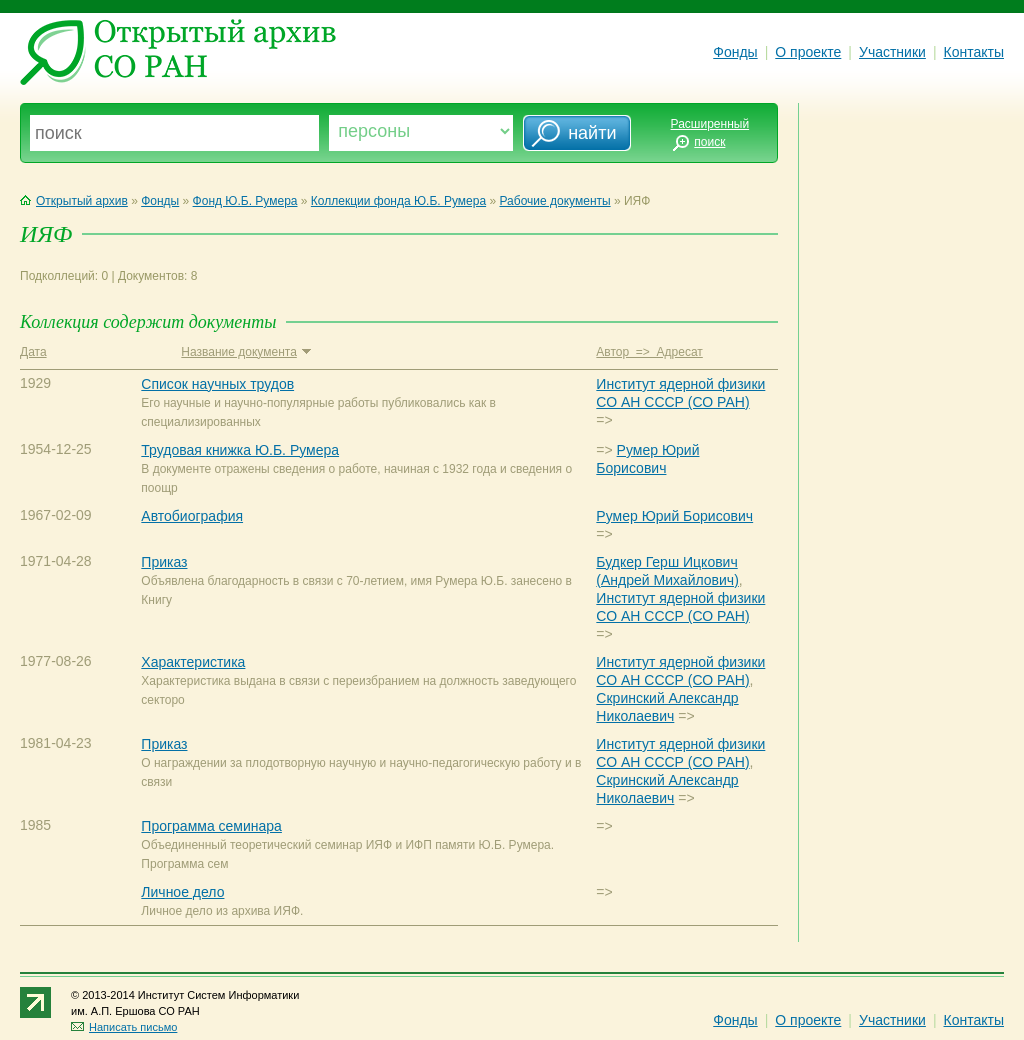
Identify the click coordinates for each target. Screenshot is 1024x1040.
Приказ (164, 562)
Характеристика (193, 662)
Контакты (974, 52)
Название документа (245, 352)
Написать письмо (124, 1027)
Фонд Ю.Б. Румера (245, 201)
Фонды (735, 52)
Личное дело (182, 892)
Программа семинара (211, 826)
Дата (33, 352)
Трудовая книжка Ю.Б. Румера (240, 450)
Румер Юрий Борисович (674, 516)
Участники (892, 52)
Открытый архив (74, 201)
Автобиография (192, 516)
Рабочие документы (555, 201)
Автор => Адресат (649, 352)
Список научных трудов (217, 384)
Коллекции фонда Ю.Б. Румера (398, 201)
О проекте (808, 52)
